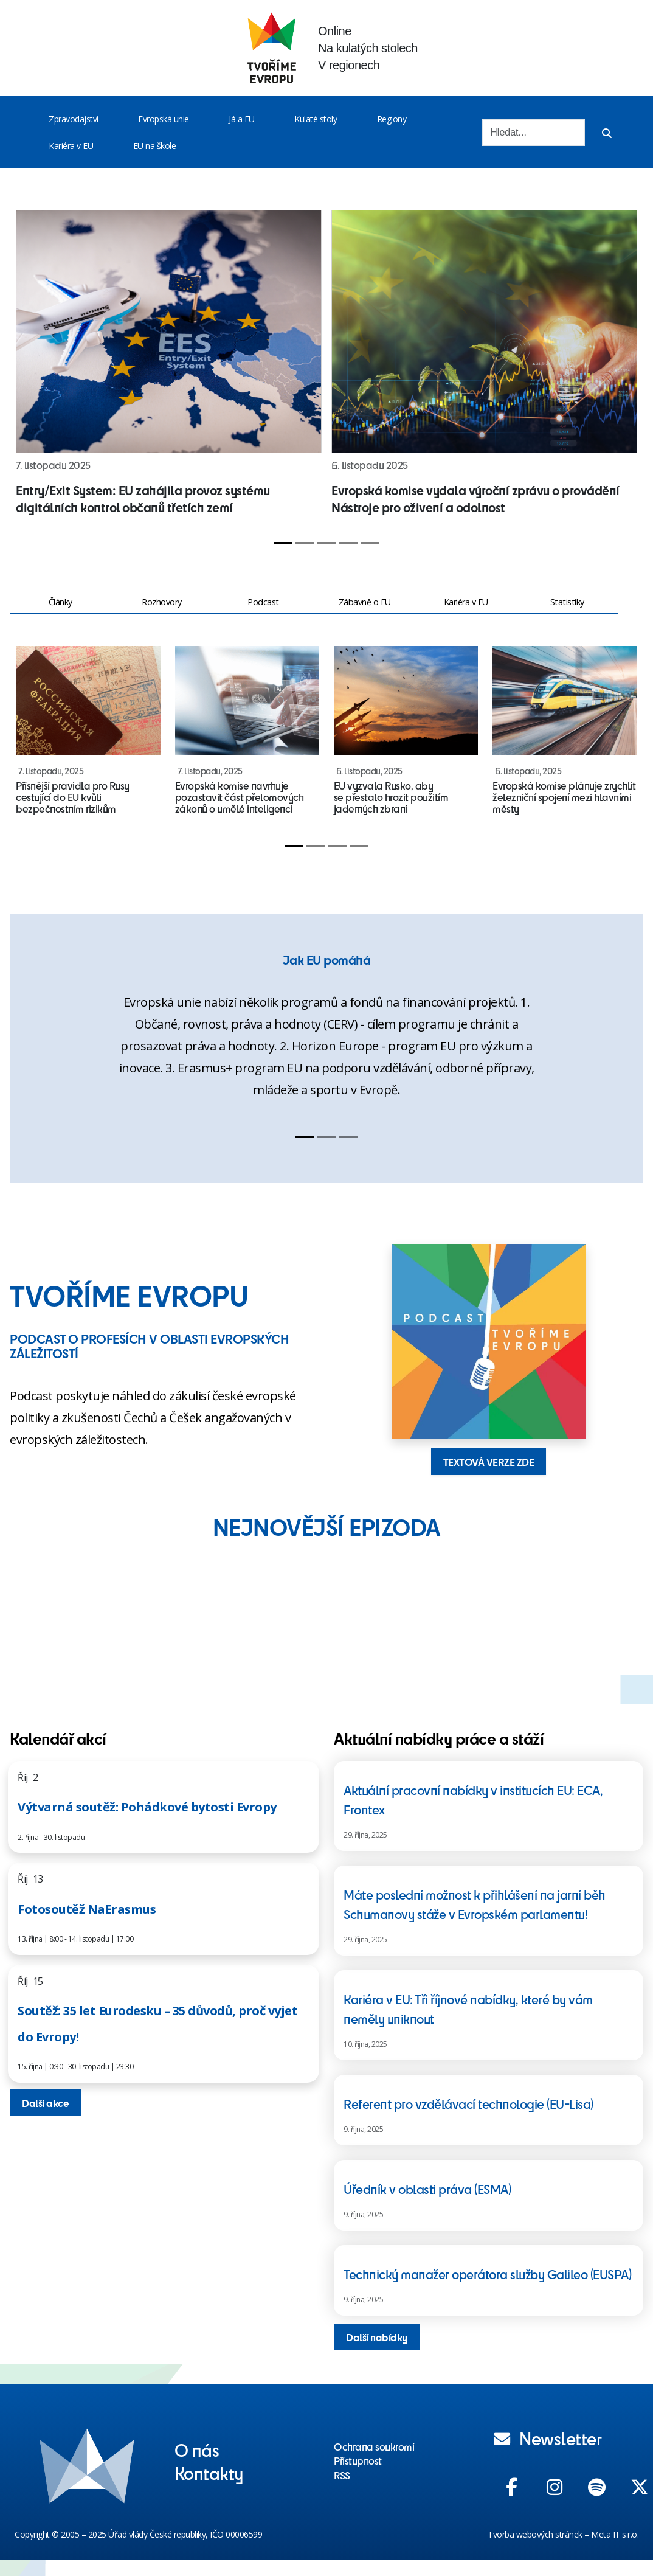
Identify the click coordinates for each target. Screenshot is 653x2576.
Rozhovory (162, 602)
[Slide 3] (326, 543)
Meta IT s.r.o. (614, 2534)
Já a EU (242, 119)
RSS (342, 2475)
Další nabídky (376, 2337)
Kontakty (209, 2472)
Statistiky (567, 602)
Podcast (263, 602)
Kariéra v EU (71, 145)
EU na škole (154, 145)
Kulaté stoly (315, 119)
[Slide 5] (370, 543)
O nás (196, 2449)
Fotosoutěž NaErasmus (87, 1909)
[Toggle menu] (101, 119)
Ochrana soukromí (374, 2446)
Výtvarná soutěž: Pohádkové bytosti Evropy (147, 1807)
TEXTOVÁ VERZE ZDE (488, 1461)
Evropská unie (163, 119)
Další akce (45, 2102)
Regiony (392, 119)
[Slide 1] (283, 543)
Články (60, 602)
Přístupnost (358, 2460)
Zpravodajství (73, 119)
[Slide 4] (348, 543)
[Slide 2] (304, 543)
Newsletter (548, 2438)
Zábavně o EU (365, 602)
